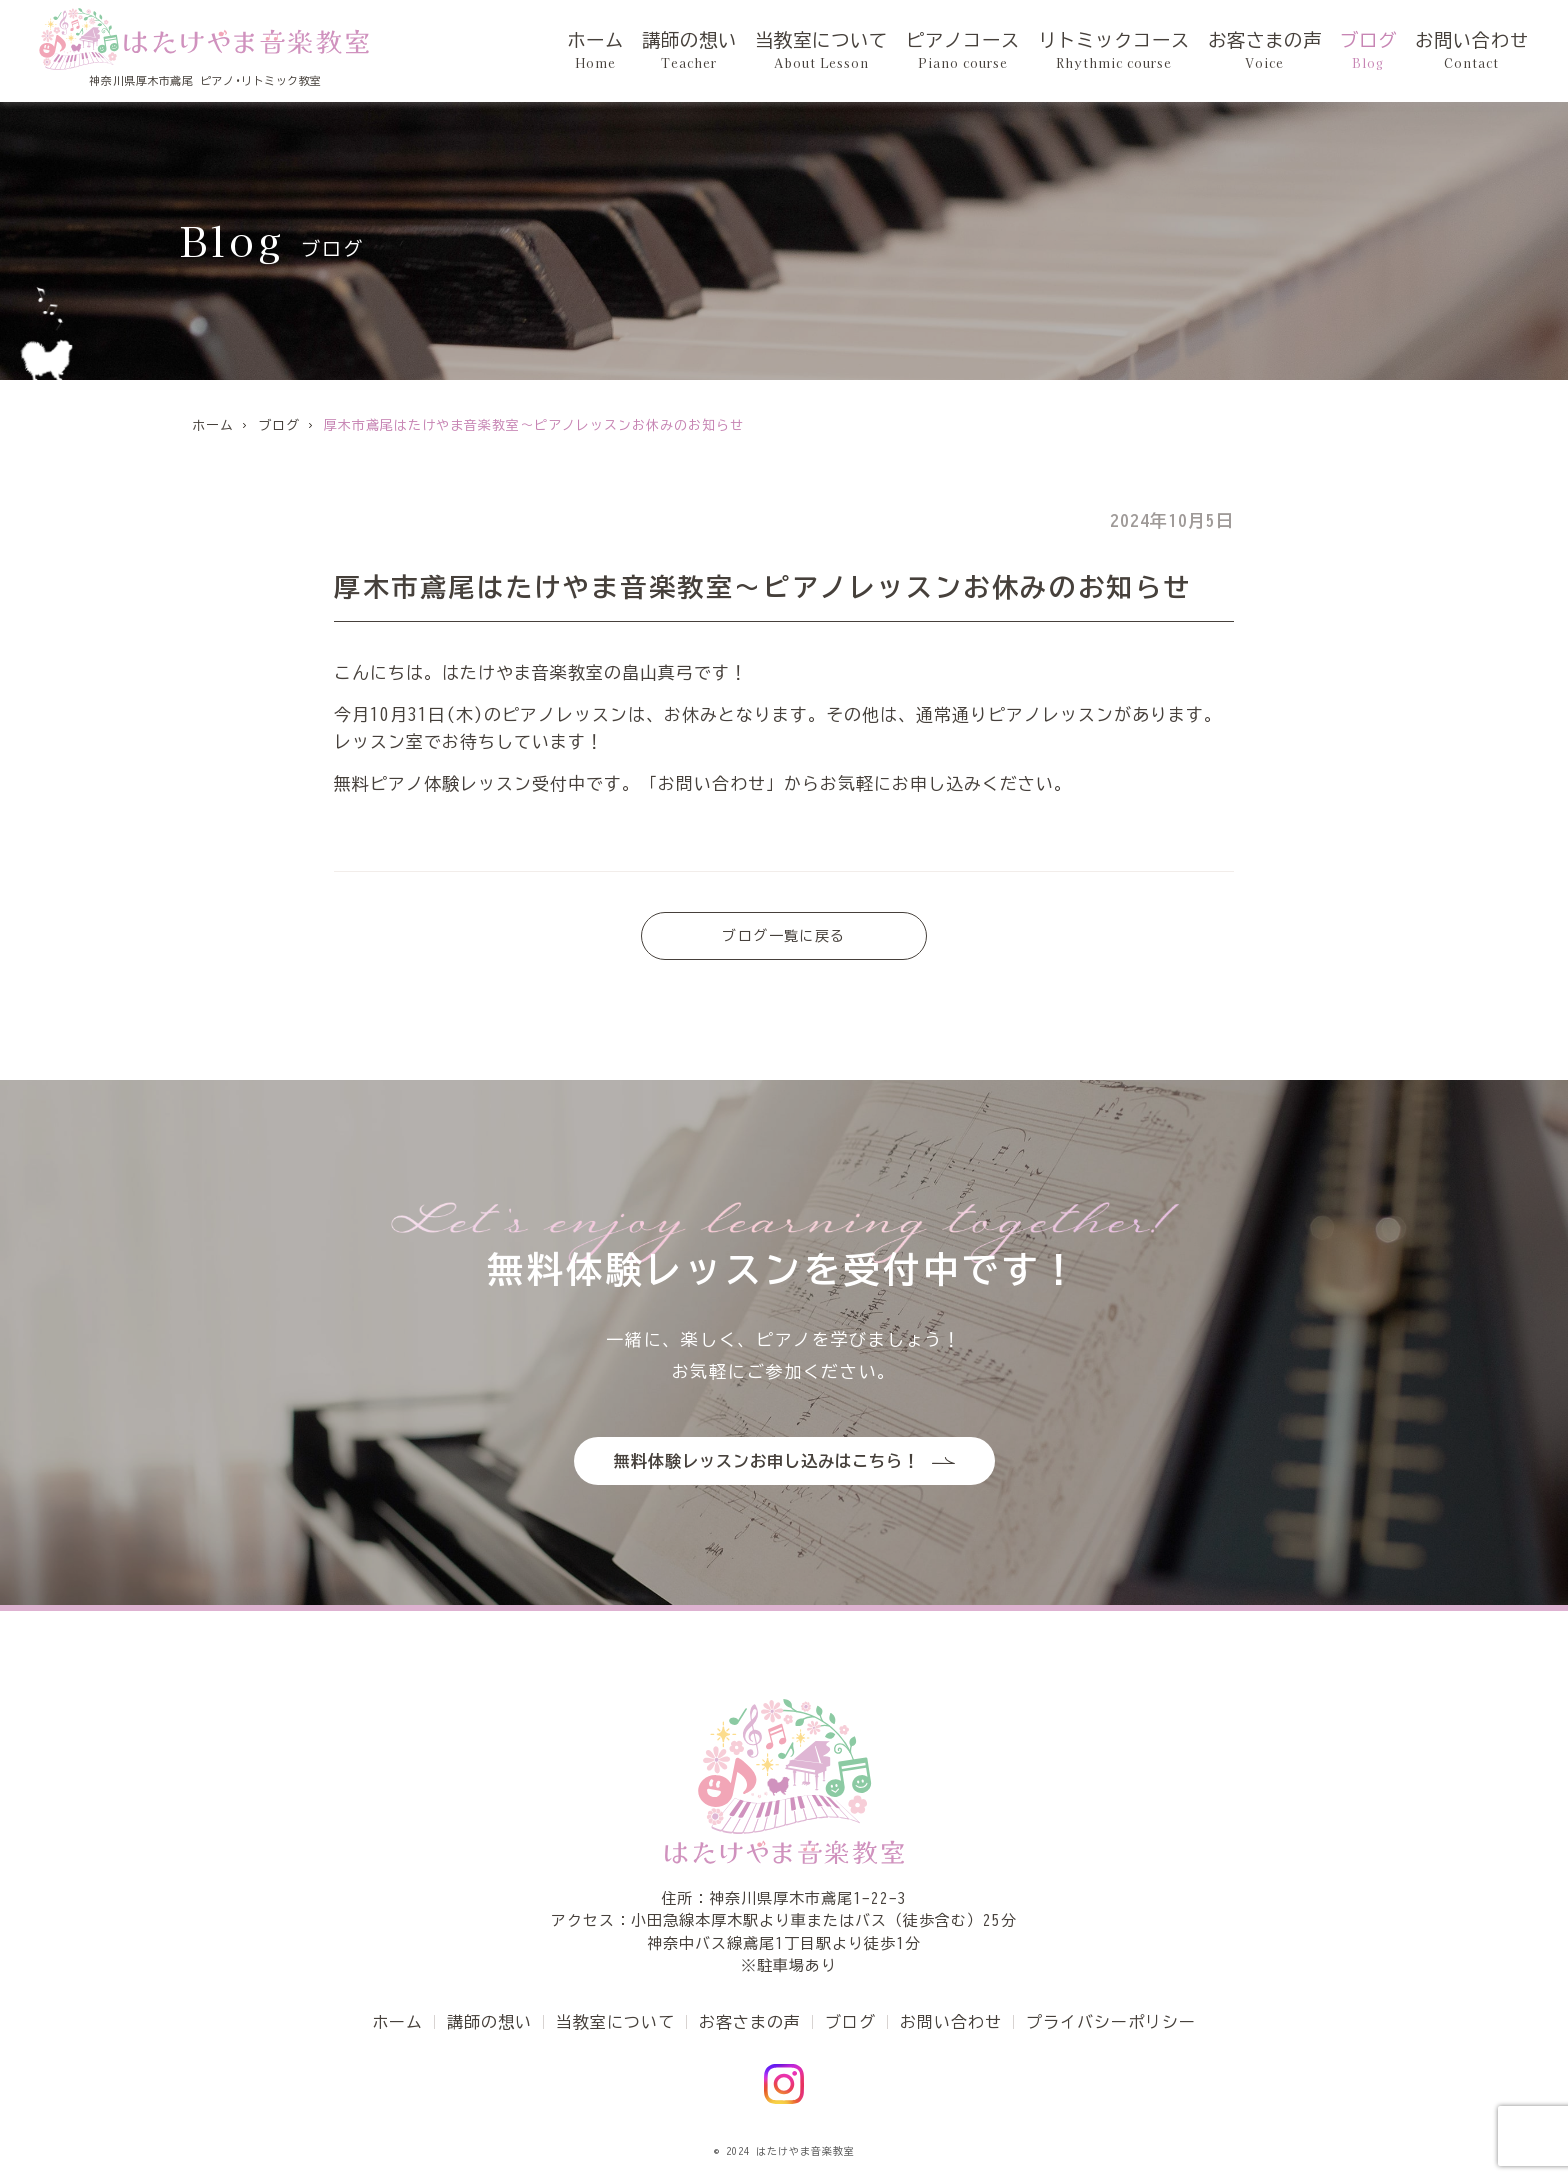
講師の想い (689, 51)
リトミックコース (1114, 51)
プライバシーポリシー (1111, 2022)
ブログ (1368, 51)
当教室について (821, 51)
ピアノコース (963, 51)
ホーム (595, 51)
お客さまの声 (1265, 51)
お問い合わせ (1472, 51)
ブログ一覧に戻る (783, 936)
